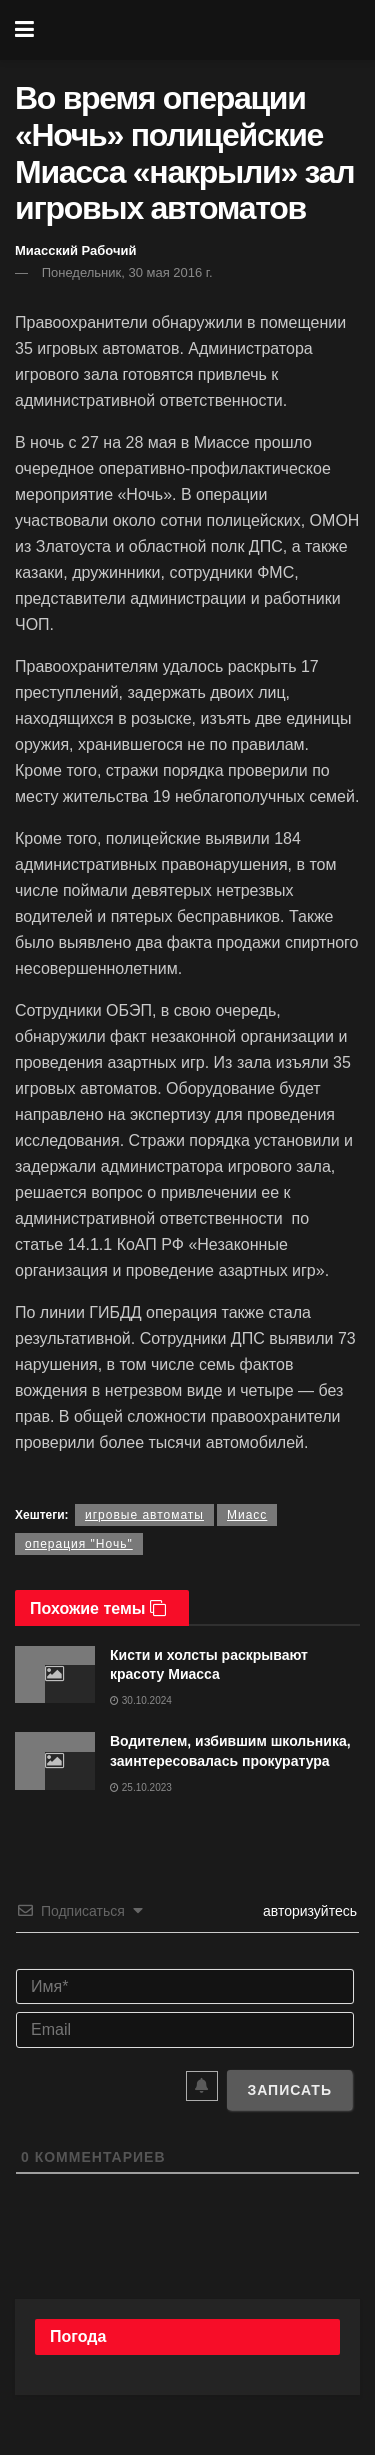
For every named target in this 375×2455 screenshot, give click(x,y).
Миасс (247, 1515)
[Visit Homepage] (201, 30)
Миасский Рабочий (76, 250)
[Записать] (289, 2090)
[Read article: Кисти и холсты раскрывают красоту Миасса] (55, 1674)
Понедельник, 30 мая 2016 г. (127, 272)
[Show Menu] (24, 30)
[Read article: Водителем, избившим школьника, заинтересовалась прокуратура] (55, 1760)
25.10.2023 (141, 1787)
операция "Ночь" (79, 1544)
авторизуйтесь (308, 1911)
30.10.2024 (141, 1700)
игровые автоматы (144, 1515)
